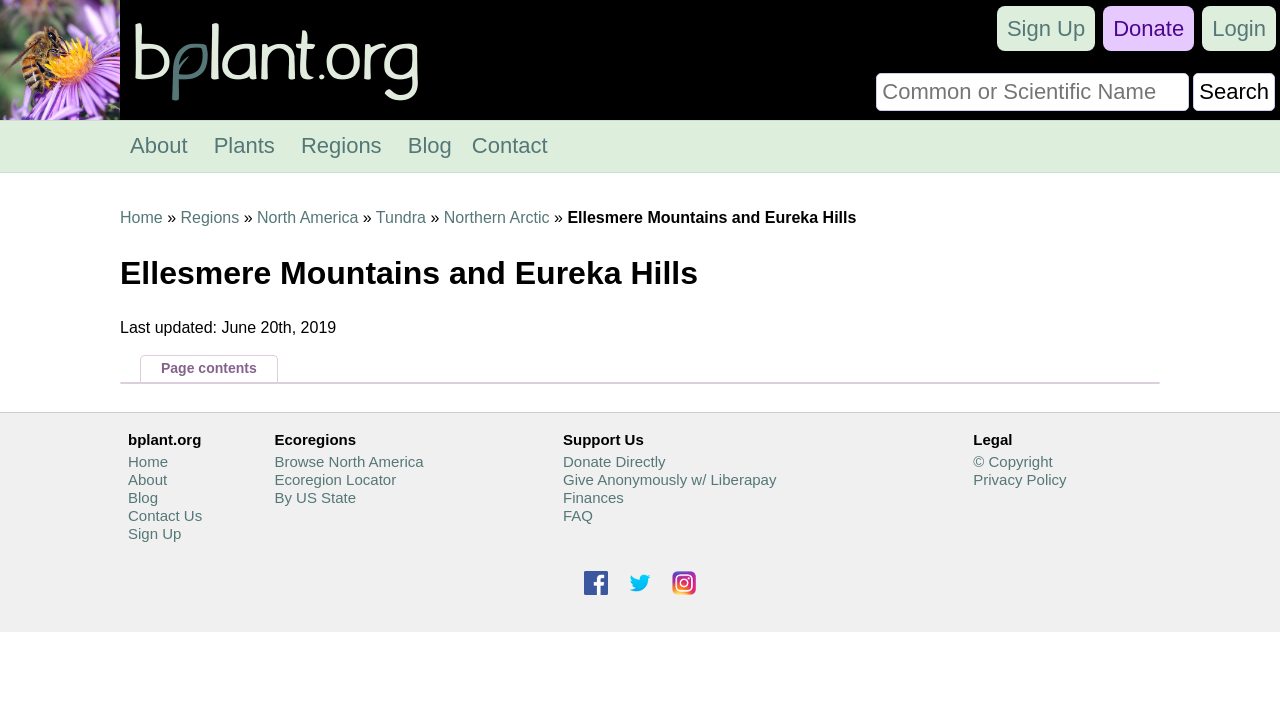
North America (307, 217)
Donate (1148, 28)
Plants (244, 145)
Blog (430, 145)
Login (1239, 28)
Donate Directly (614, 461)
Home (141, 217)
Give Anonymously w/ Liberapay (669, 479)
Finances (593, 497)
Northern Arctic (497, 217)
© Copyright (1012, 461)
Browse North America (348, 461)
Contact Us (165, 515)
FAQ (578, 515)
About (159, 145)
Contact (510, 145)
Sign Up (1046, 28)
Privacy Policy (1019, 479)
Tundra (401, 217)
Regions (341, 145)
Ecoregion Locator (335, 479)
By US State (315, 497)
